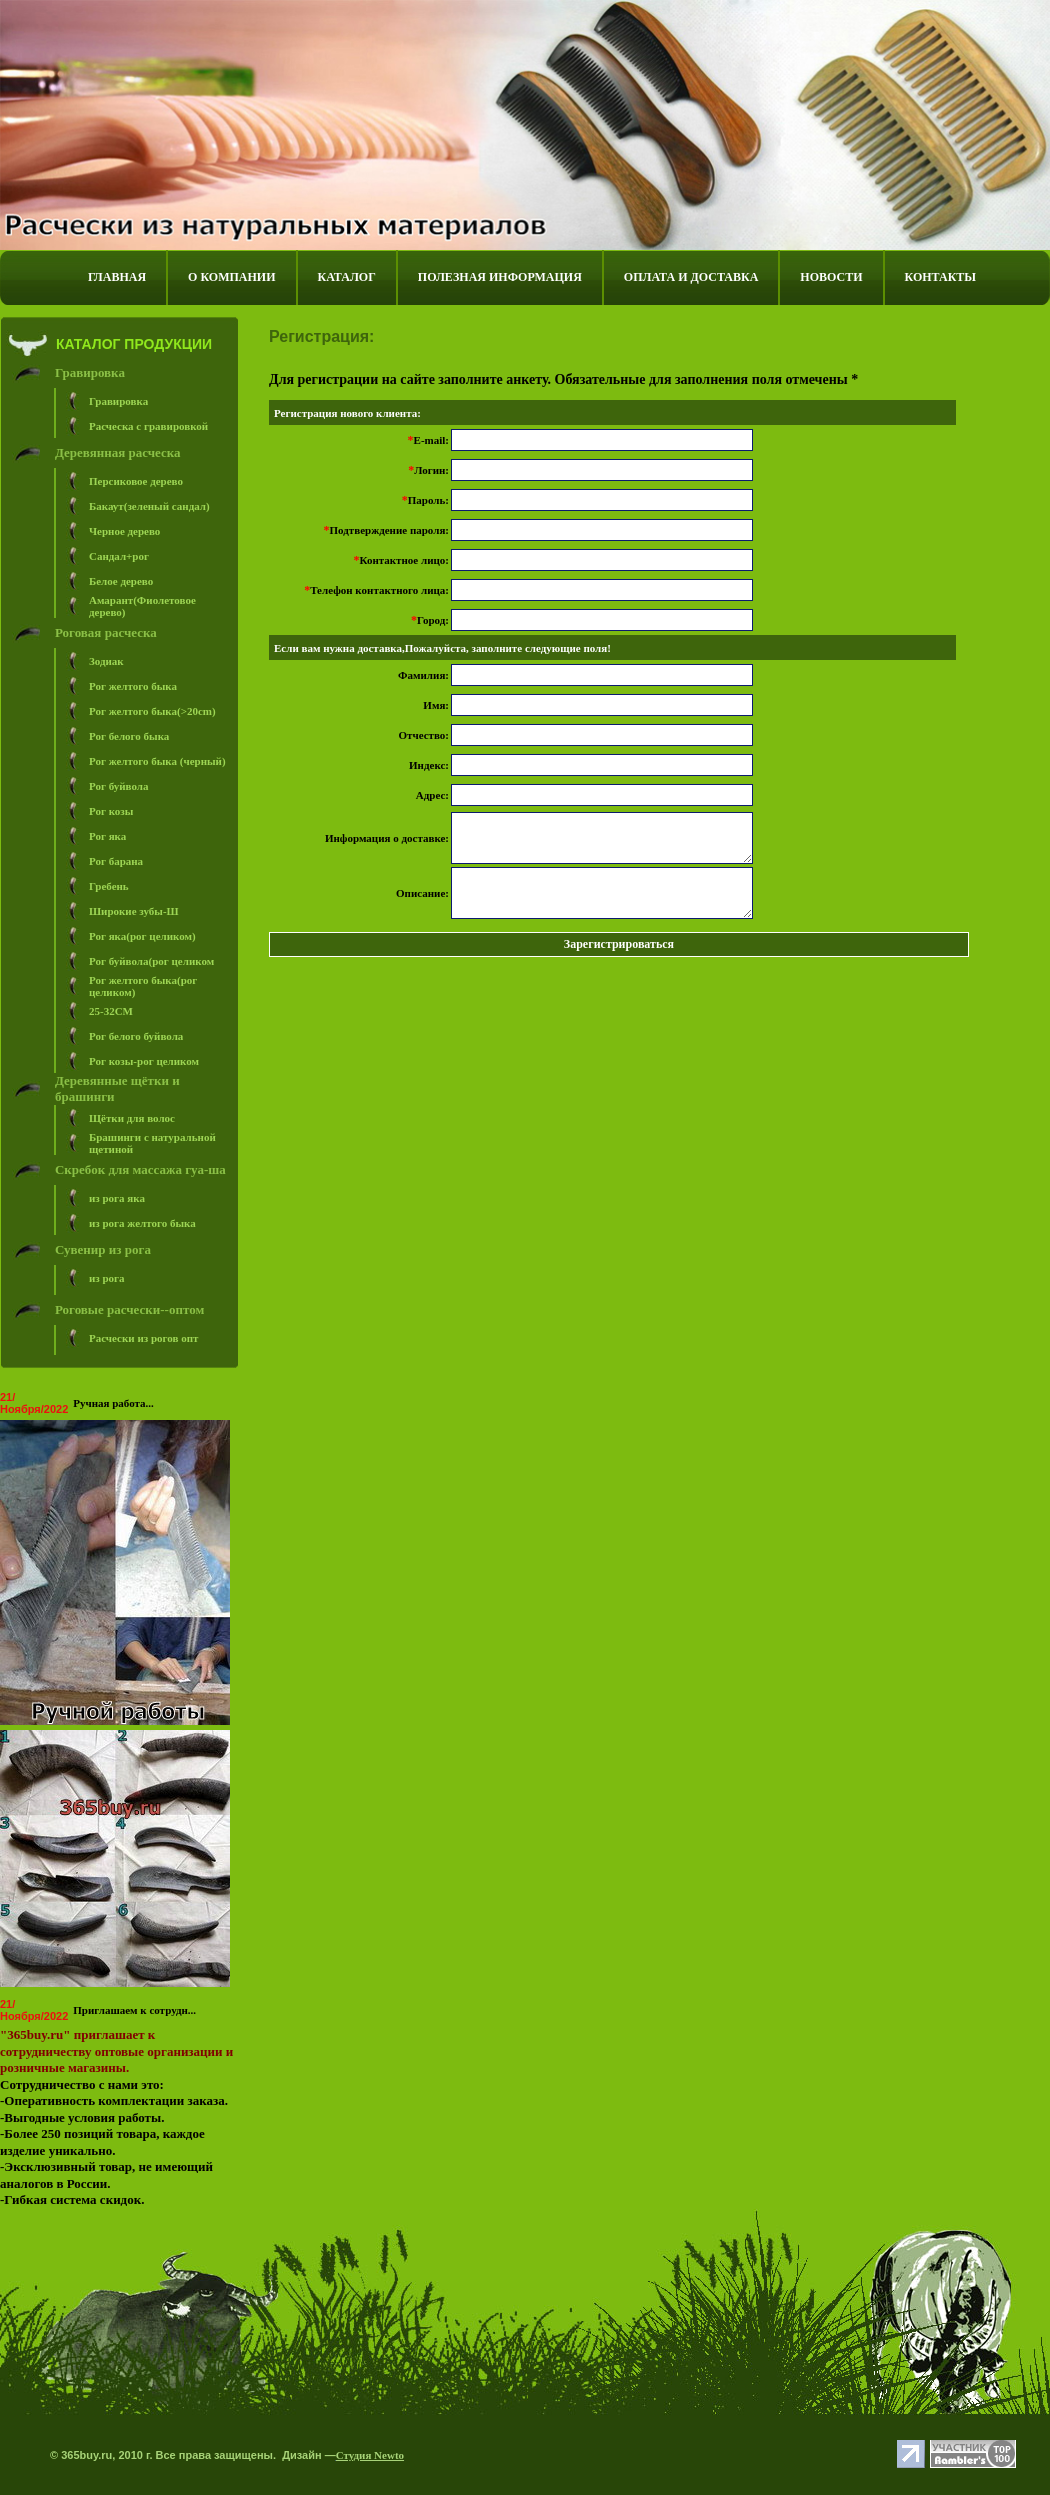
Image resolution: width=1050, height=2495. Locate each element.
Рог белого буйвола (136, 1036)
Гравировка (90, 372)
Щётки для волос (132, 1118)
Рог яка (107, 836)
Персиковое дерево (136, 481)
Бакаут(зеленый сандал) (149, 506)
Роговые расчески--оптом (129, 1309)
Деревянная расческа (118, 452)
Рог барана (116, 861)
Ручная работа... (113, 1403)
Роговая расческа (106, 632)
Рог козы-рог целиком (144, 1061)
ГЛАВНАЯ (117, 277)
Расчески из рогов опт (143, 1338)
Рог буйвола (119, 786)
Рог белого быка (129, 736)
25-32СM (111, 1011)
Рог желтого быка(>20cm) (152, 711)
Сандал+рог (119, 556)
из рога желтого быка (142, 1223)
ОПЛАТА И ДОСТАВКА (691, 277)
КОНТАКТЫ (941, 277)
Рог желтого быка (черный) (157, 761)
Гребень (109, 886)
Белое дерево (121, 581)
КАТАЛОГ (347, 277)
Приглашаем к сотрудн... (134, 2010)
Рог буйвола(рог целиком (151, 961)
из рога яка (117, 1198)
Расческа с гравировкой (148, 426)
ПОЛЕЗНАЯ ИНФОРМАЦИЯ (500, 277)
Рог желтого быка (133, 686)
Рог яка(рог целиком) (142, 936)
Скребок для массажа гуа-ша (140, 1169)
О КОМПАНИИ (231, 277)
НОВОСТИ (831, 277)
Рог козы (111, 811)
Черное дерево (124, 531)
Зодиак (106, 661)
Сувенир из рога (103, 1249)
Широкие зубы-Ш (134, 911)
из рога (107, 1278)
